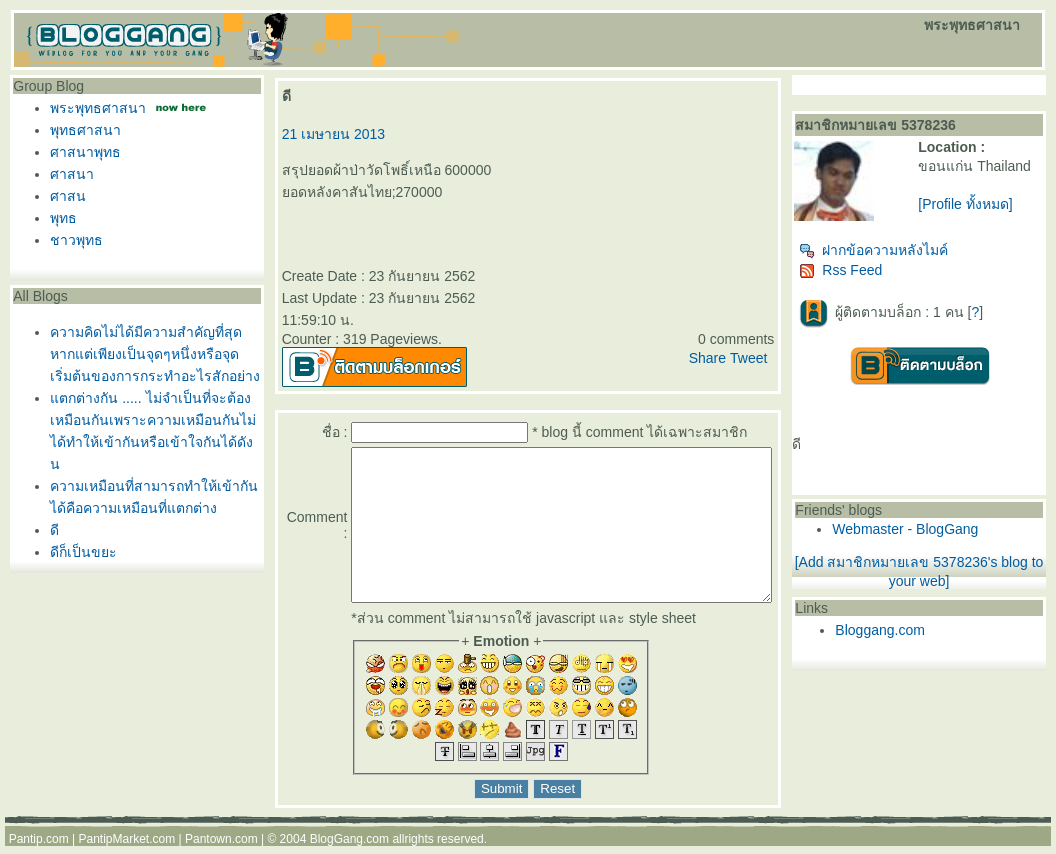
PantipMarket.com (126, 847)
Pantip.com (39, 847)
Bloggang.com (919, 638)
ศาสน (63, 196)
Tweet (786, 336)
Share (745, 336)
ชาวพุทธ (71, 240)
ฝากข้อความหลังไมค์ (912, 258)
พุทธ (58, 218)
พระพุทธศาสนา (93, 108)
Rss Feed (879, 278)
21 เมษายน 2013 (325, 134)
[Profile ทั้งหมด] (991, 220)
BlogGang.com (349, 847)
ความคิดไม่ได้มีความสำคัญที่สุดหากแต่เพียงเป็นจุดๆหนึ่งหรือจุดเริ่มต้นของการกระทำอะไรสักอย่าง (150, 354)
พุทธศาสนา (80, 130)
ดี (49, 530)
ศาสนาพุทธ (80, 152)
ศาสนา (67, 174)
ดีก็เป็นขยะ (78, 552)
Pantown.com (221, 847)
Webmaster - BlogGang (944, 537)
